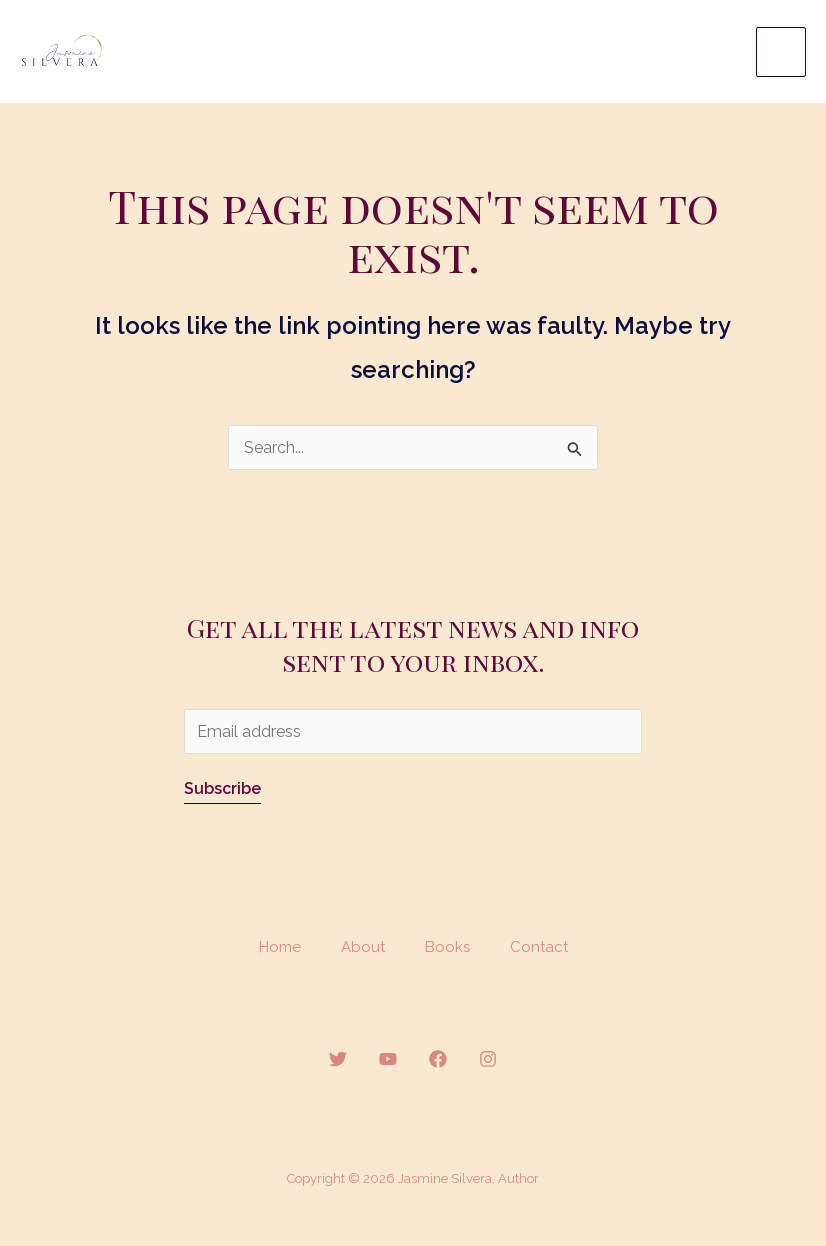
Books (447, 949)
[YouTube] (388, 1062)
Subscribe (222, 790)
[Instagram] (488, 1062)
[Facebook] (438, 1062)
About (363, 949)
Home (280, 949)
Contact (539, 949)
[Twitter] (338, 1062)
